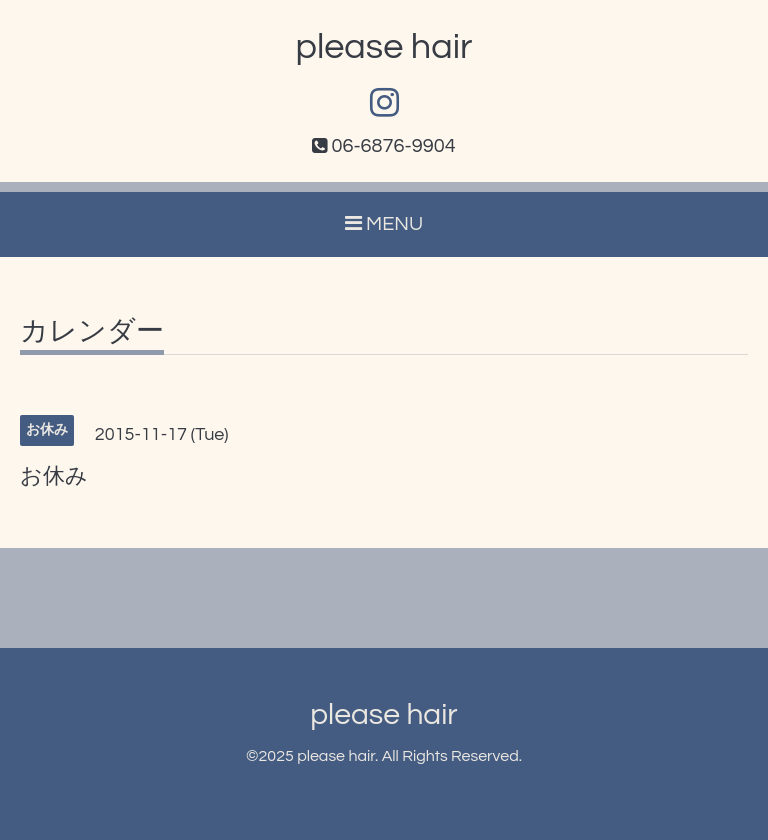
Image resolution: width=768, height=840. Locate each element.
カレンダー (92, 332)
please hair (384, 47)
